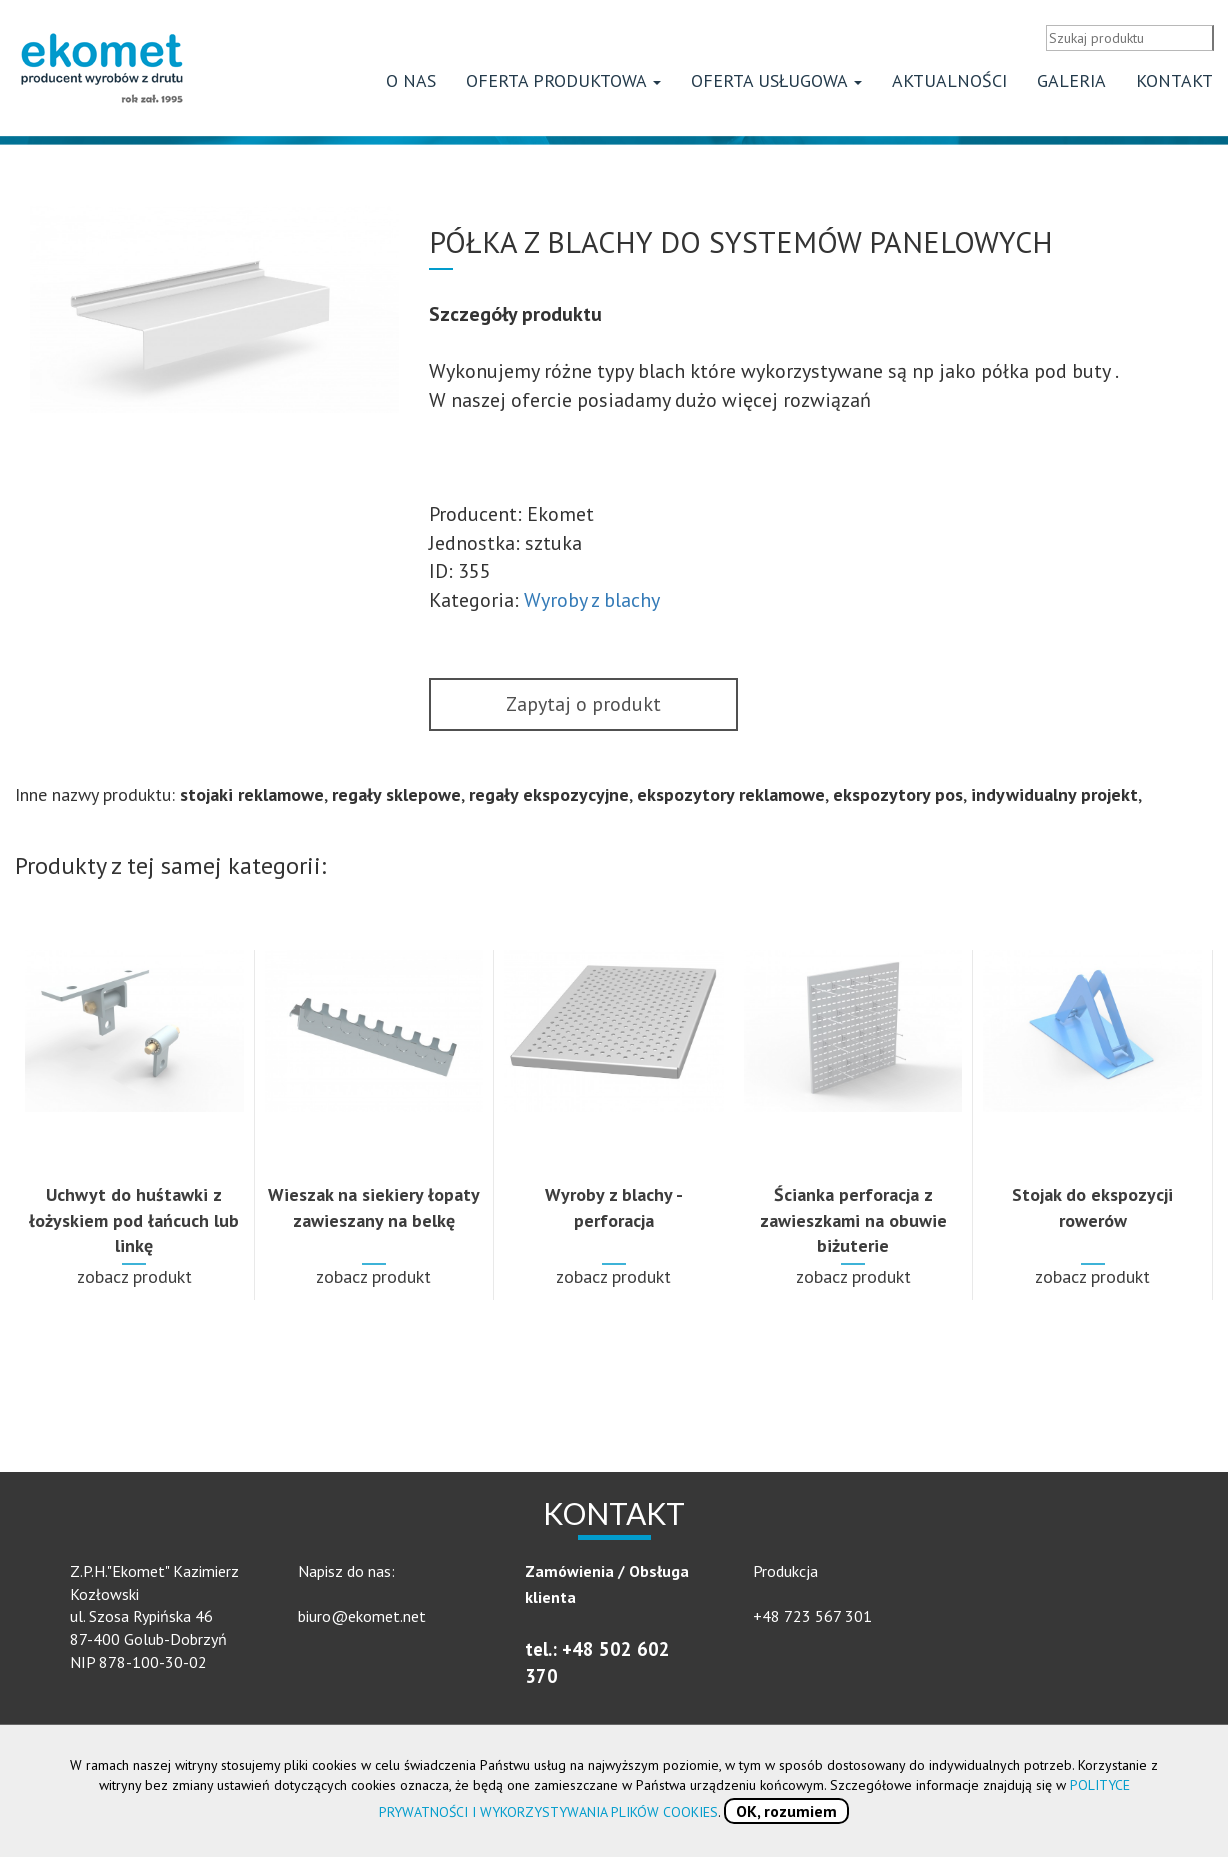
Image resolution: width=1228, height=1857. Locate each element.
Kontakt (1174, 85)
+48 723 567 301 (812, 1621)
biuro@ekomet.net (362, 1621)
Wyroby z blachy (592, 605)
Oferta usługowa (776, 85)
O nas (411, 85)
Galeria (1071, 85)
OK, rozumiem (786, 1811)
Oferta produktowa (563, 85)
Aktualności (949, 85)
